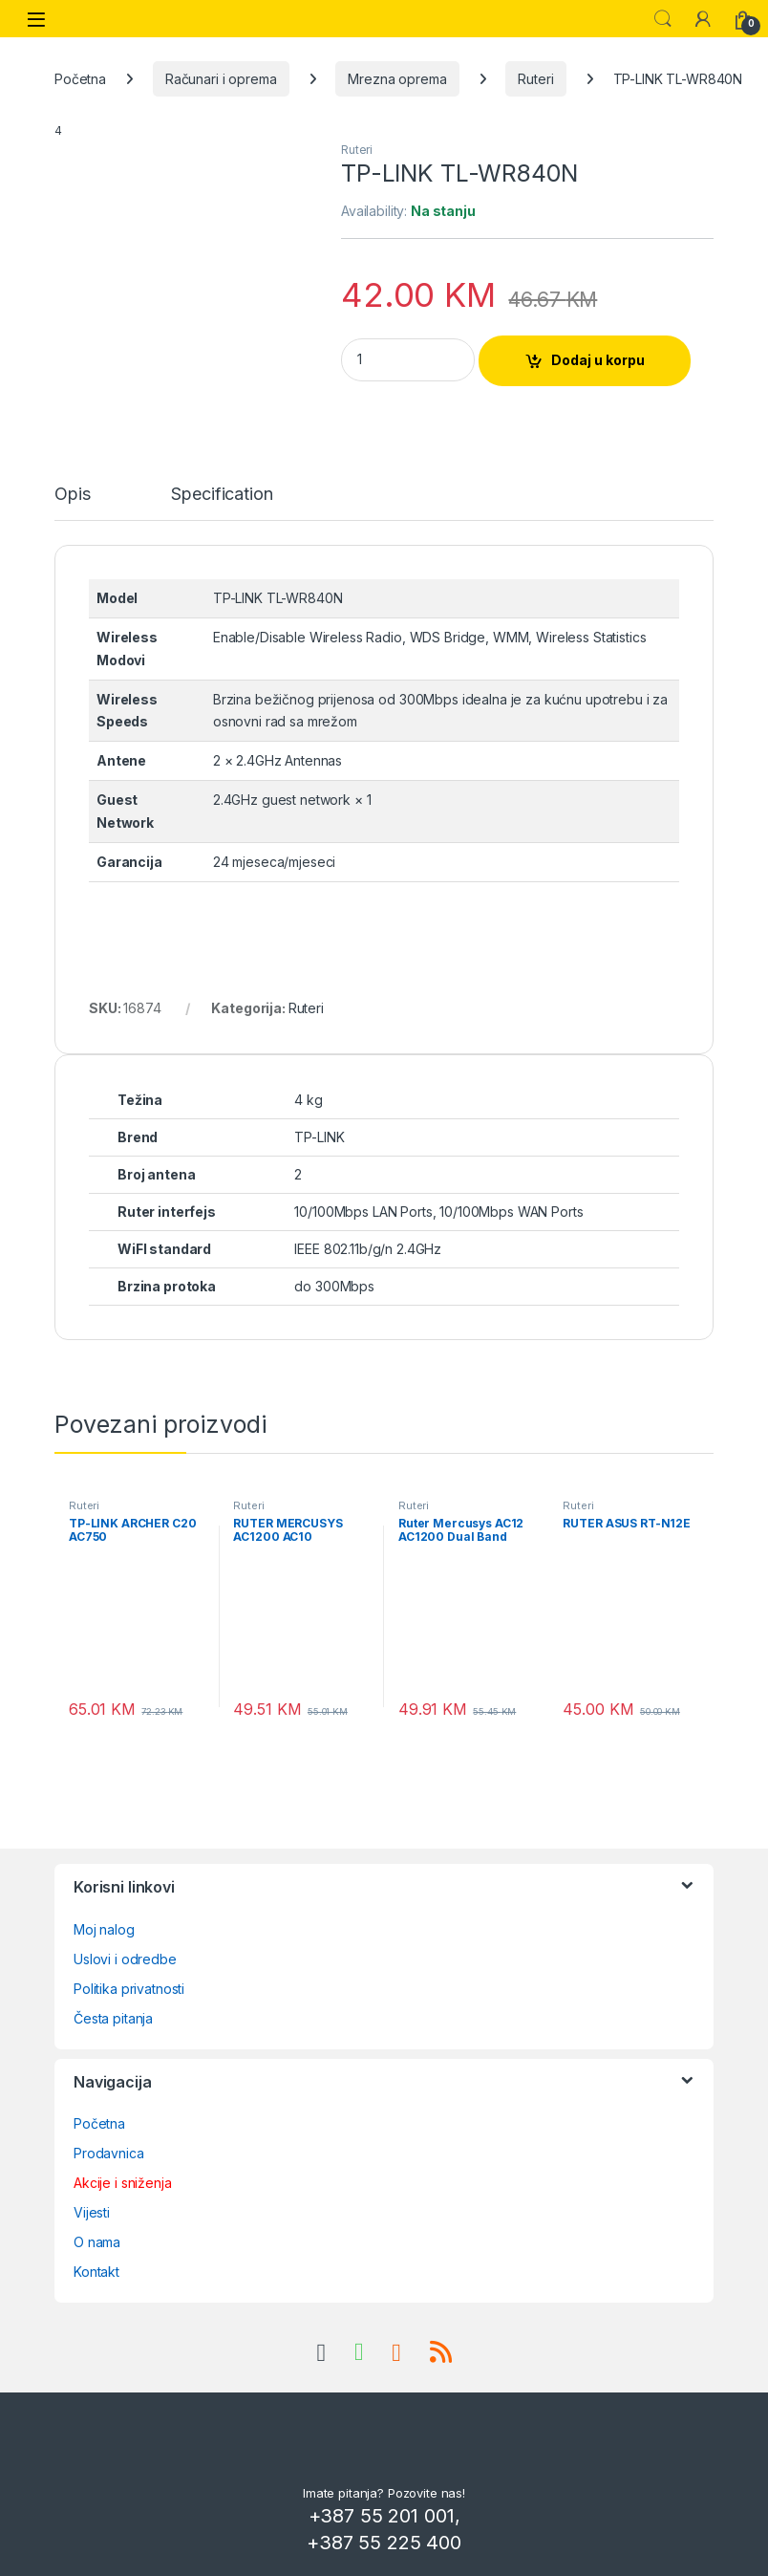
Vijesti (92, 2212)
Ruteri (535, 79)
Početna (80, 79)
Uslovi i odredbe (125, 1959)
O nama (97, 2242)
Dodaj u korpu (598, 360)
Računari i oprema (221, 79)
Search (662, 19)
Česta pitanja (113, 2018)
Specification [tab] (221, 495)
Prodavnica (109, 2153)
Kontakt (96, 2271)
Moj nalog (104, 1929)
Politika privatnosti (129, 1989)
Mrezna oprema (397, 79)
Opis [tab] (72, 495)
